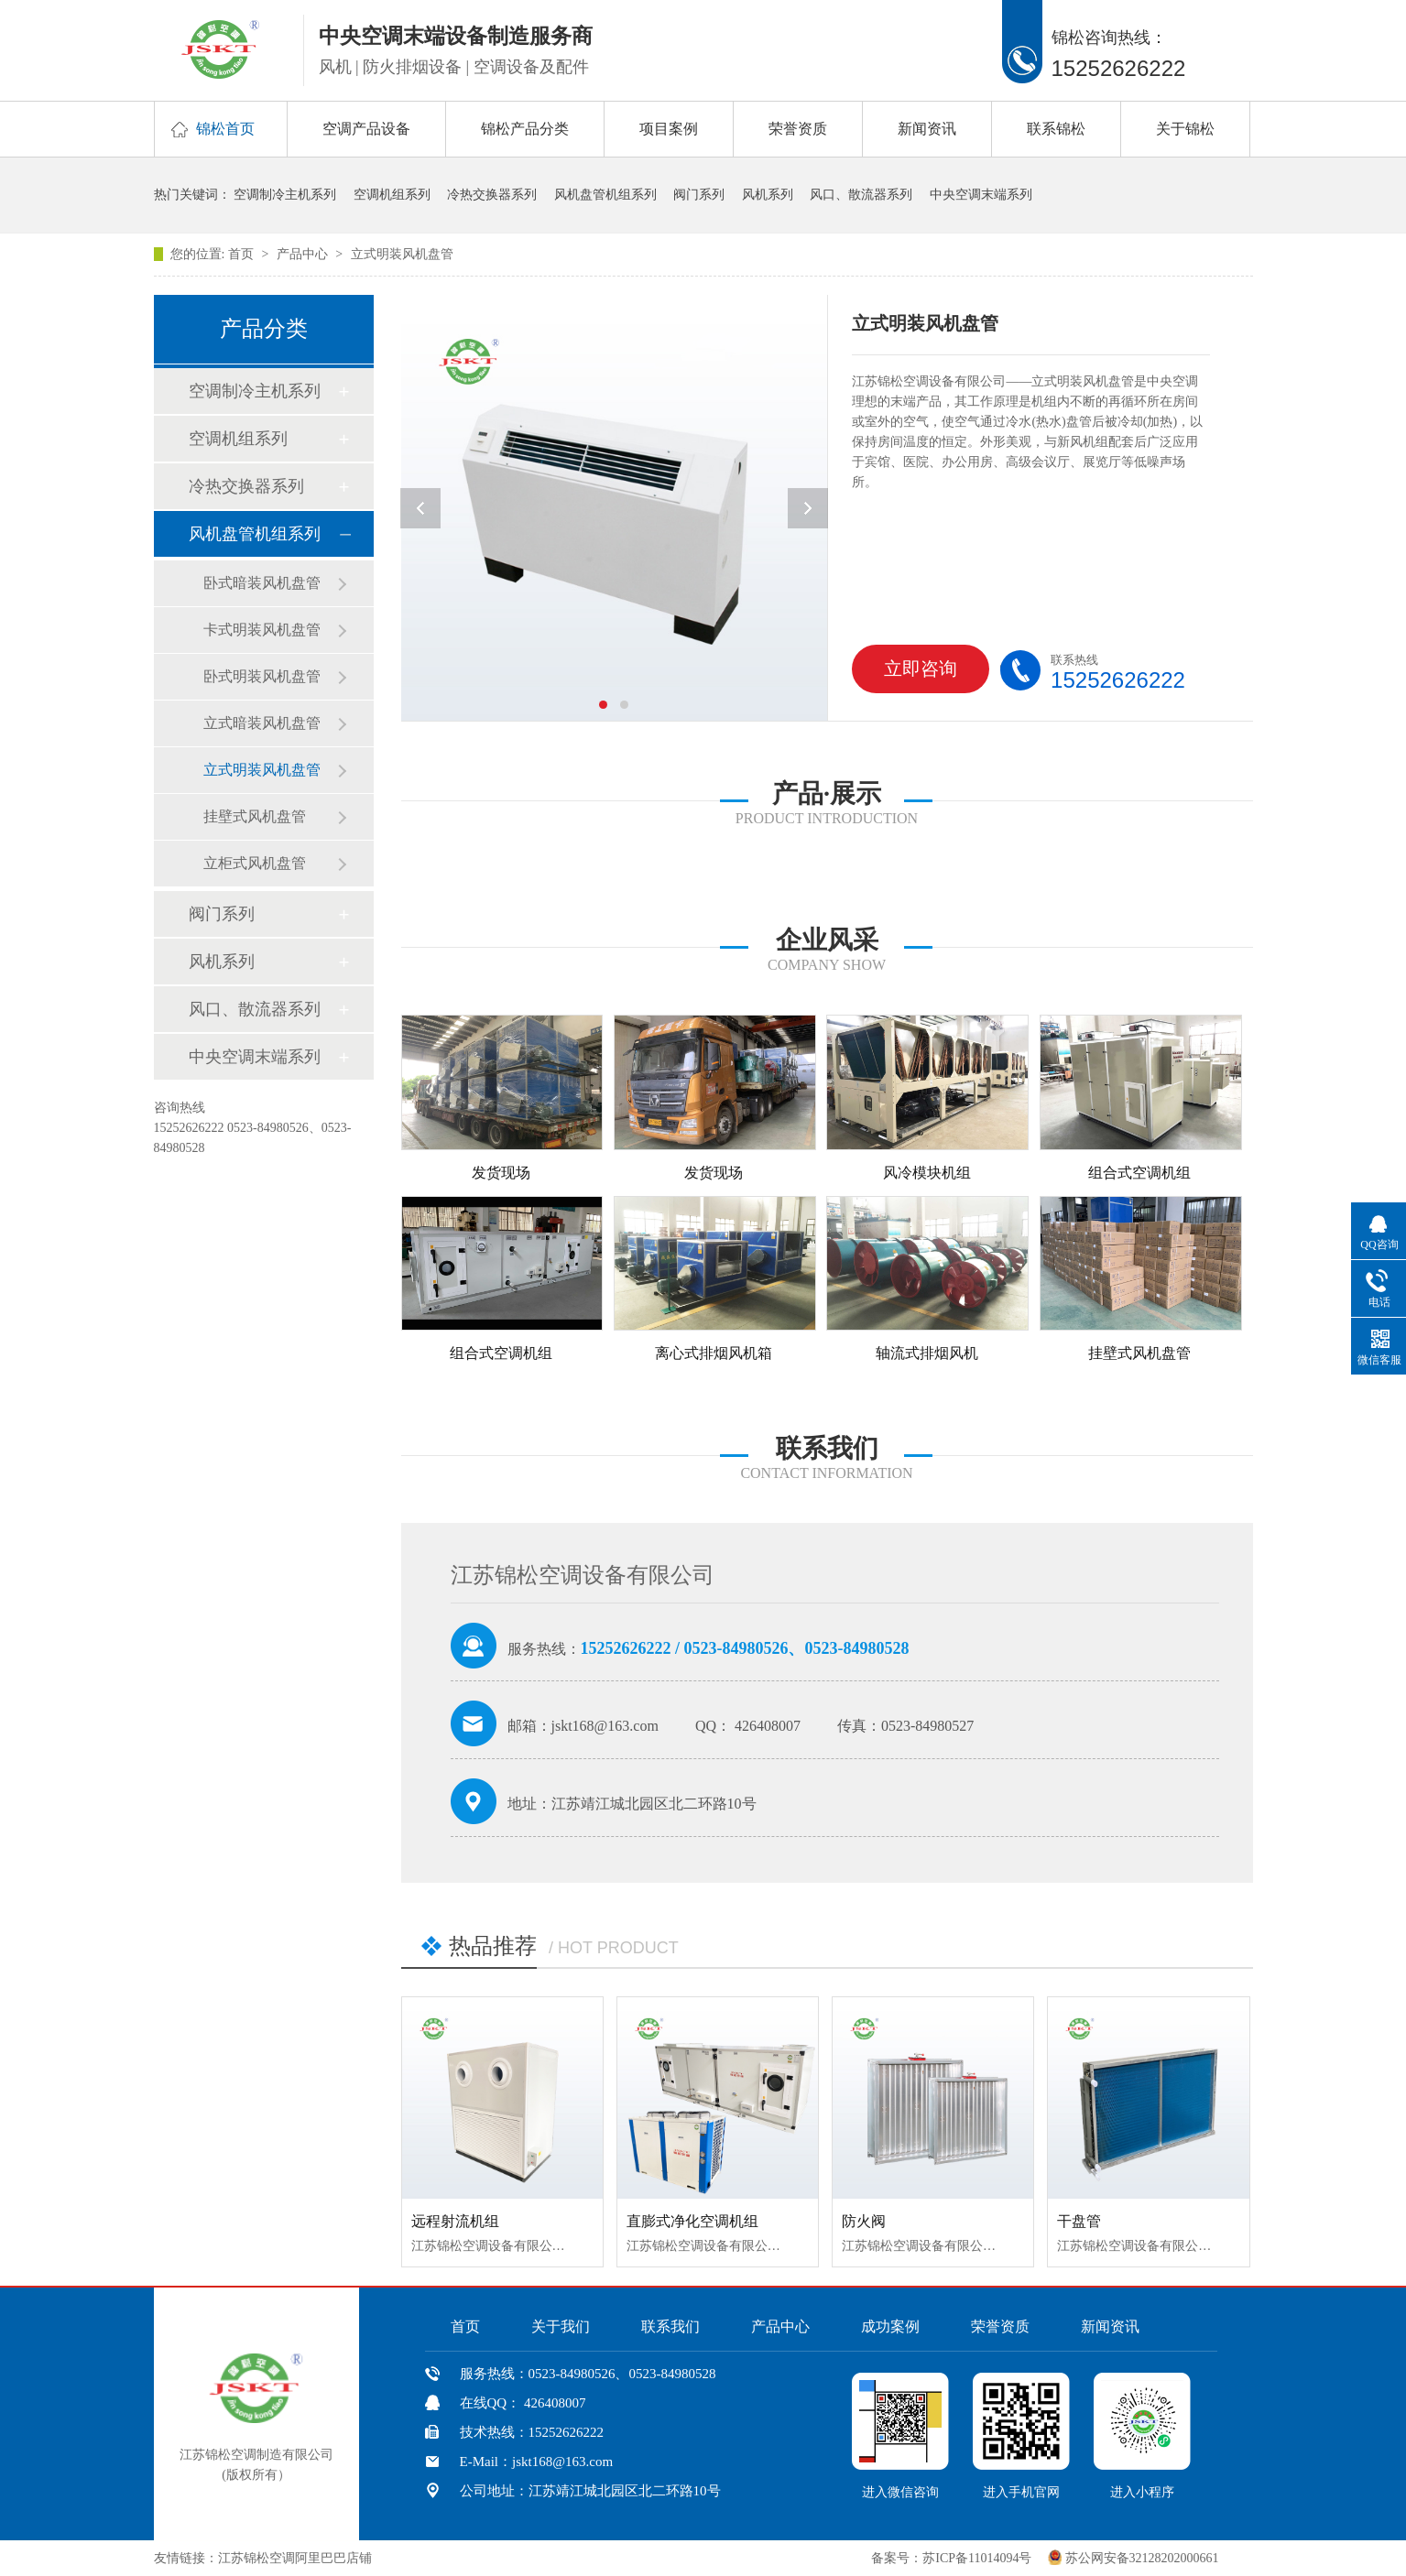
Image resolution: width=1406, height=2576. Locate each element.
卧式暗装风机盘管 (262, 583)
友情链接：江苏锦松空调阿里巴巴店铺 (263, 2558)
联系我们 (670, 2326)
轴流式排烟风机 (927, 1353)
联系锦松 (1056, 128)
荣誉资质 (797, 128)
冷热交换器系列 (492, 194)
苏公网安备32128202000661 (1142, 2558)
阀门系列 (699, 194)
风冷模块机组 (927, 1172)
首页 (242, 254)
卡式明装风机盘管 (262, 629)
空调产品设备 (366, 128)
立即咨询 (910, 675)
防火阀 (864, 2221)
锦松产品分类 (525, 128)
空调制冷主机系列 (285, 194)
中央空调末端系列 (981, 194)
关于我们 (560, 2326)
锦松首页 (225, 128)
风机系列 (767, 194)
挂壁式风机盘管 (254, 816)
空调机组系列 (392, 194)
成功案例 (890, 2326)
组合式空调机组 (1139, 1172)
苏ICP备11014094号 (976, 2558)
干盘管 (1079, 2221)
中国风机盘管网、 (432, 2558)
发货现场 (501, 1172)
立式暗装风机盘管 (262, 723)
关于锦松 (1185, 128)
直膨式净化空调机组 (692, 2221)
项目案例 (668, 128)
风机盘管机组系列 (605, 194)
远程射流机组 (455, 2221)
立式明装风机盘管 (402, 254)
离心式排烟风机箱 (713, 1353)
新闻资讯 (927, 128)
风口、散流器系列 (861, 194)
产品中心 (304, 254)
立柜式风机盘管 (254, 863)
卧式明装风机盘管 (262, 676)
